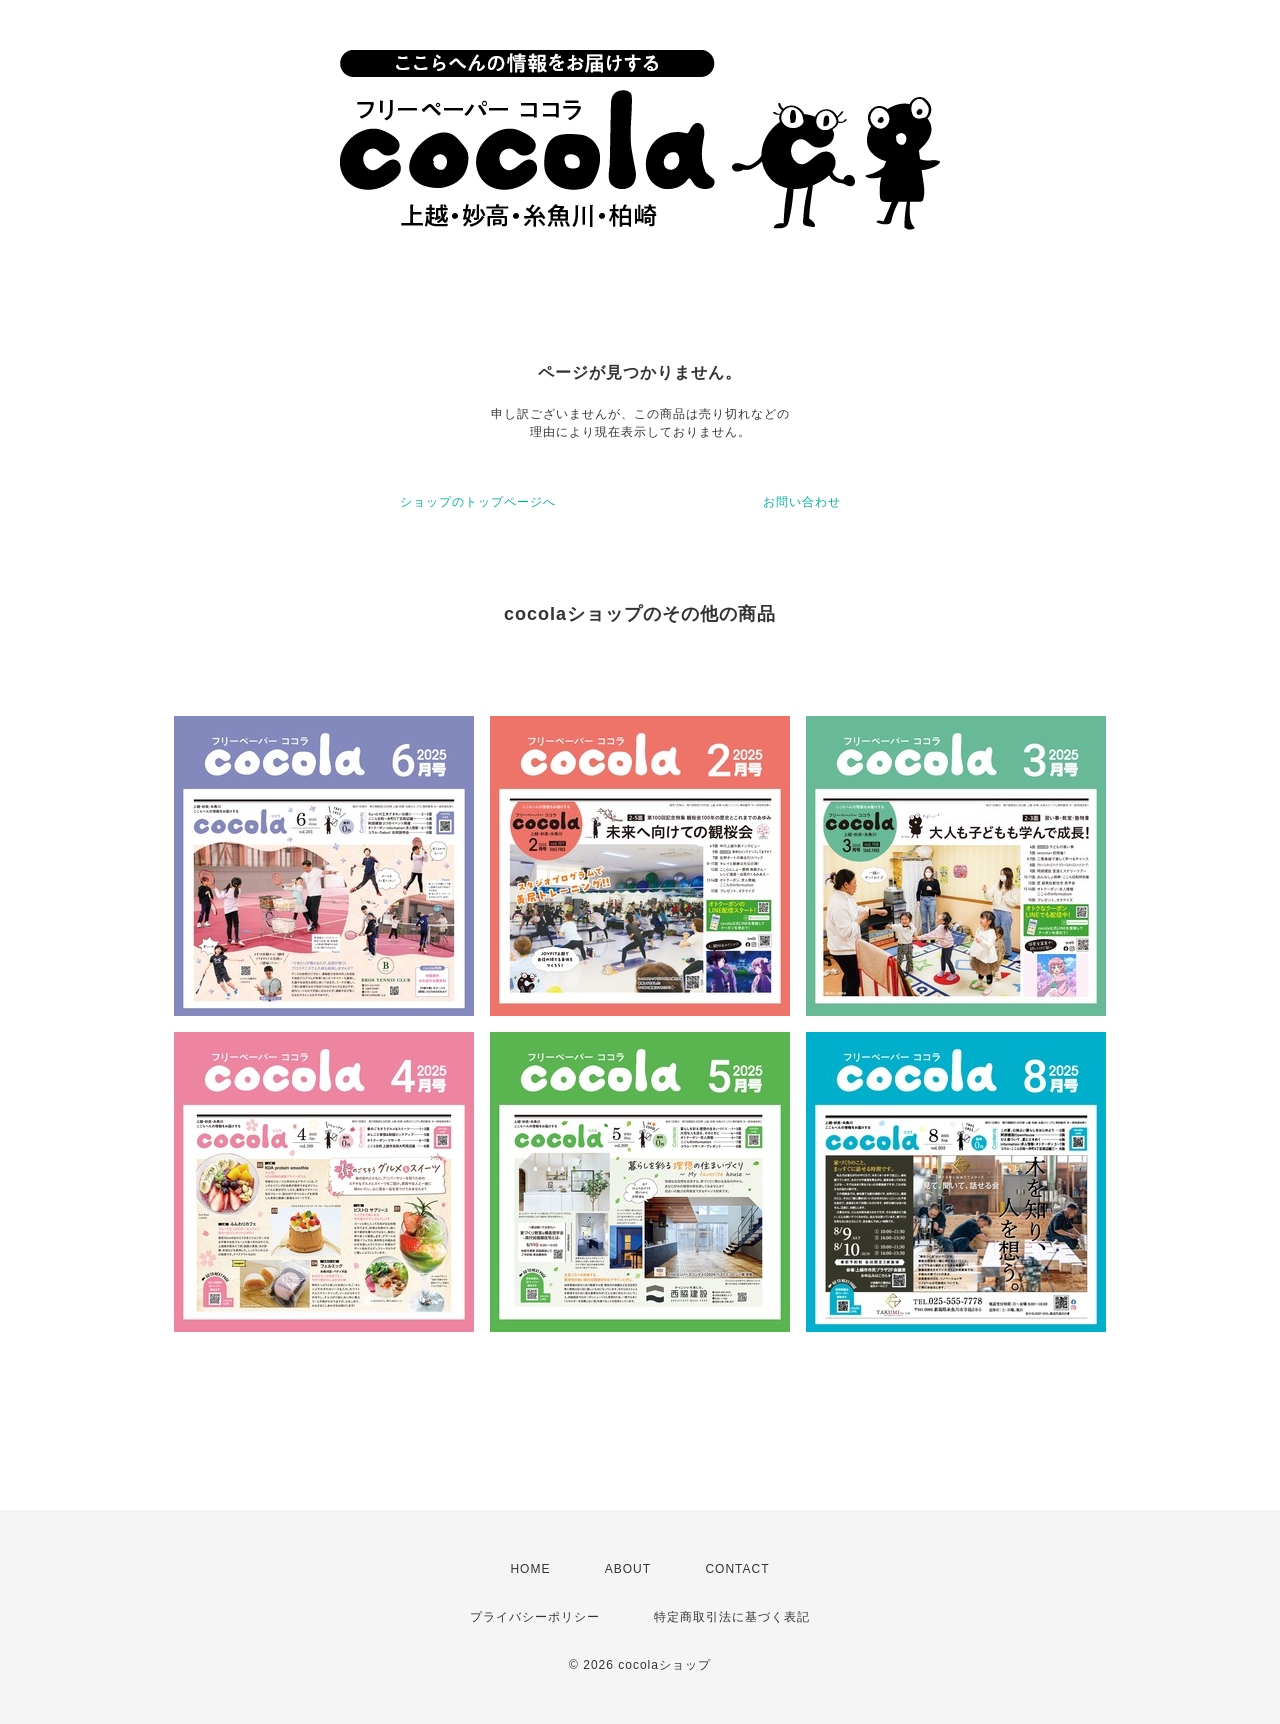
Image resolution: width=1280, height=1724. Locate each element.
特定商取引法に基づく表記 (732, 1617)
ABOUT (628, 1569)
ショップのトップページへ (478, 502)
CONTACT (737, 1569)
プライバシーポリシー (535, 1617)
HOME (530, 1569)
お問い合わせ (802, 502)
